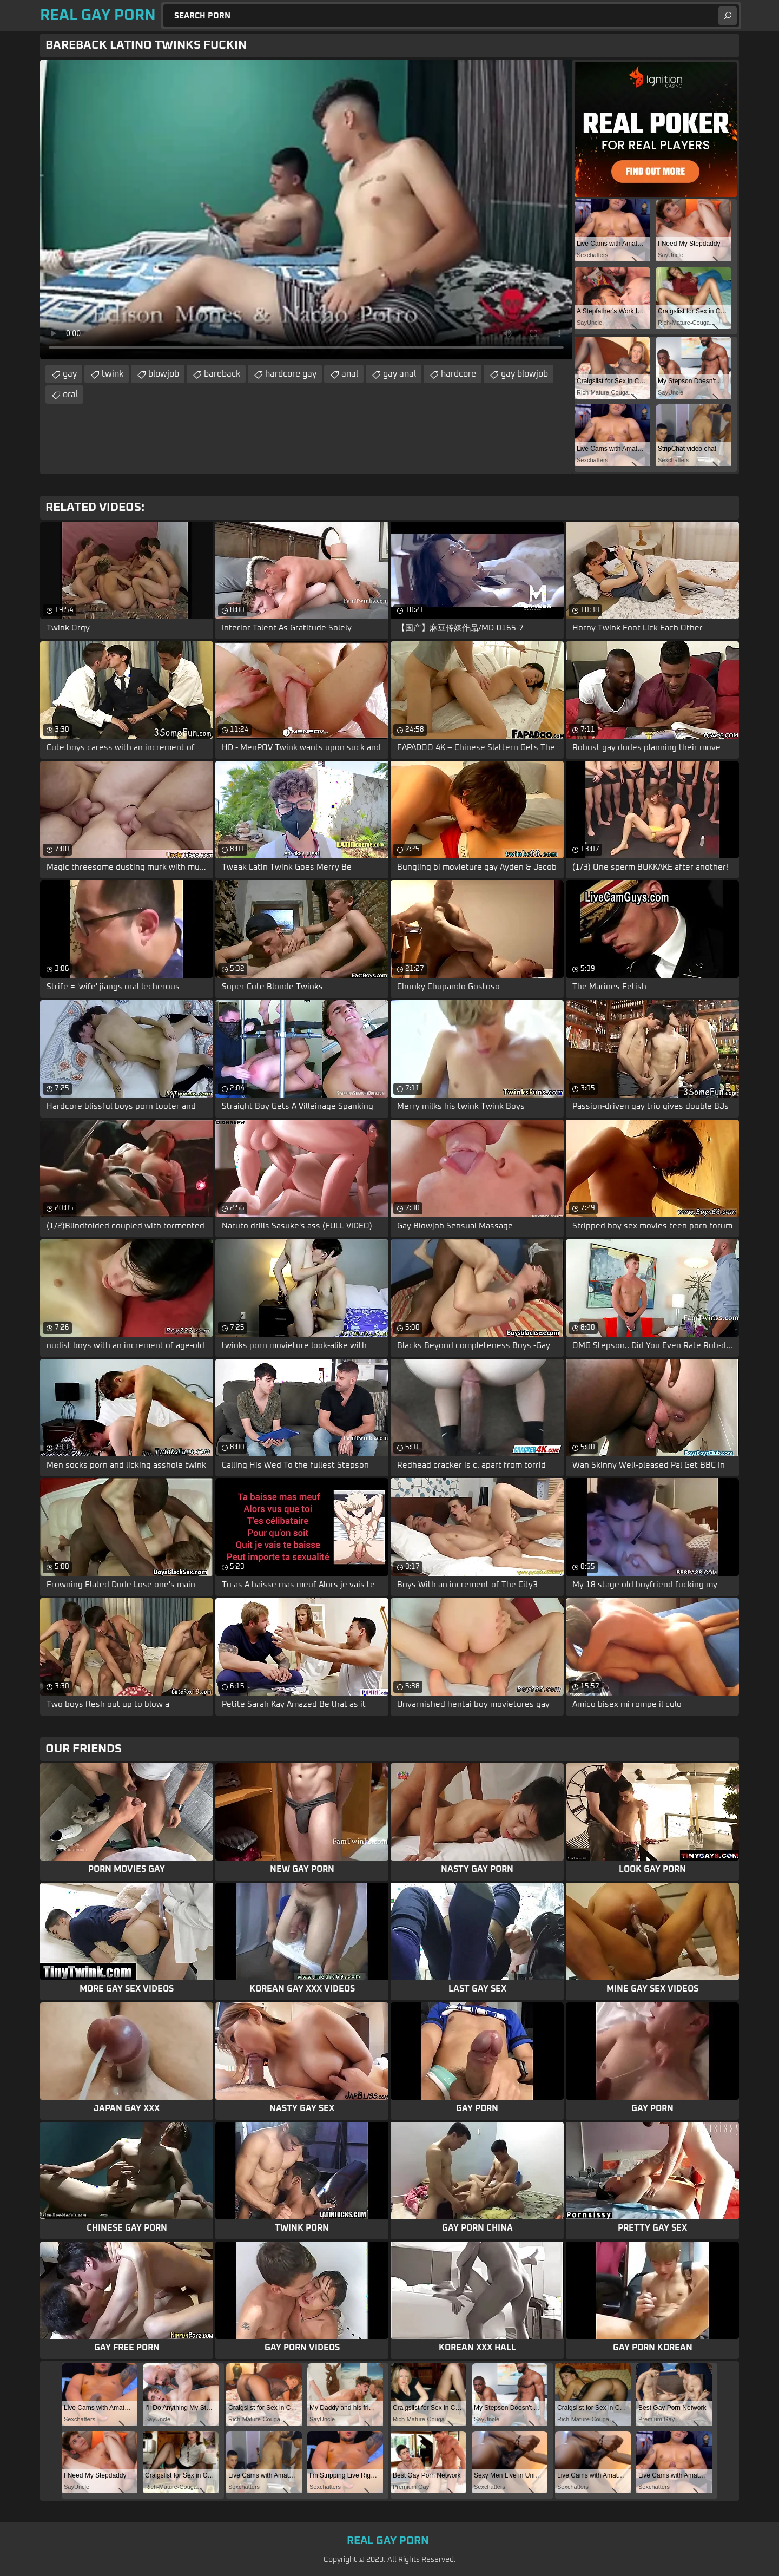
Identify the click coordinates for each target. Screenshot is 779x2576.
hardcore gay (290, 374)
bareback (222, 374)
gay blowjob (524, 374)
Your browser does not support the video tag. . (306, 209)
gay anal (399, 374)
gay (70, 374)
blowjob (163, 374)
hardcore (458, 374)
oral (70, 394)
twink (112, 374)
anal (349, 374)
